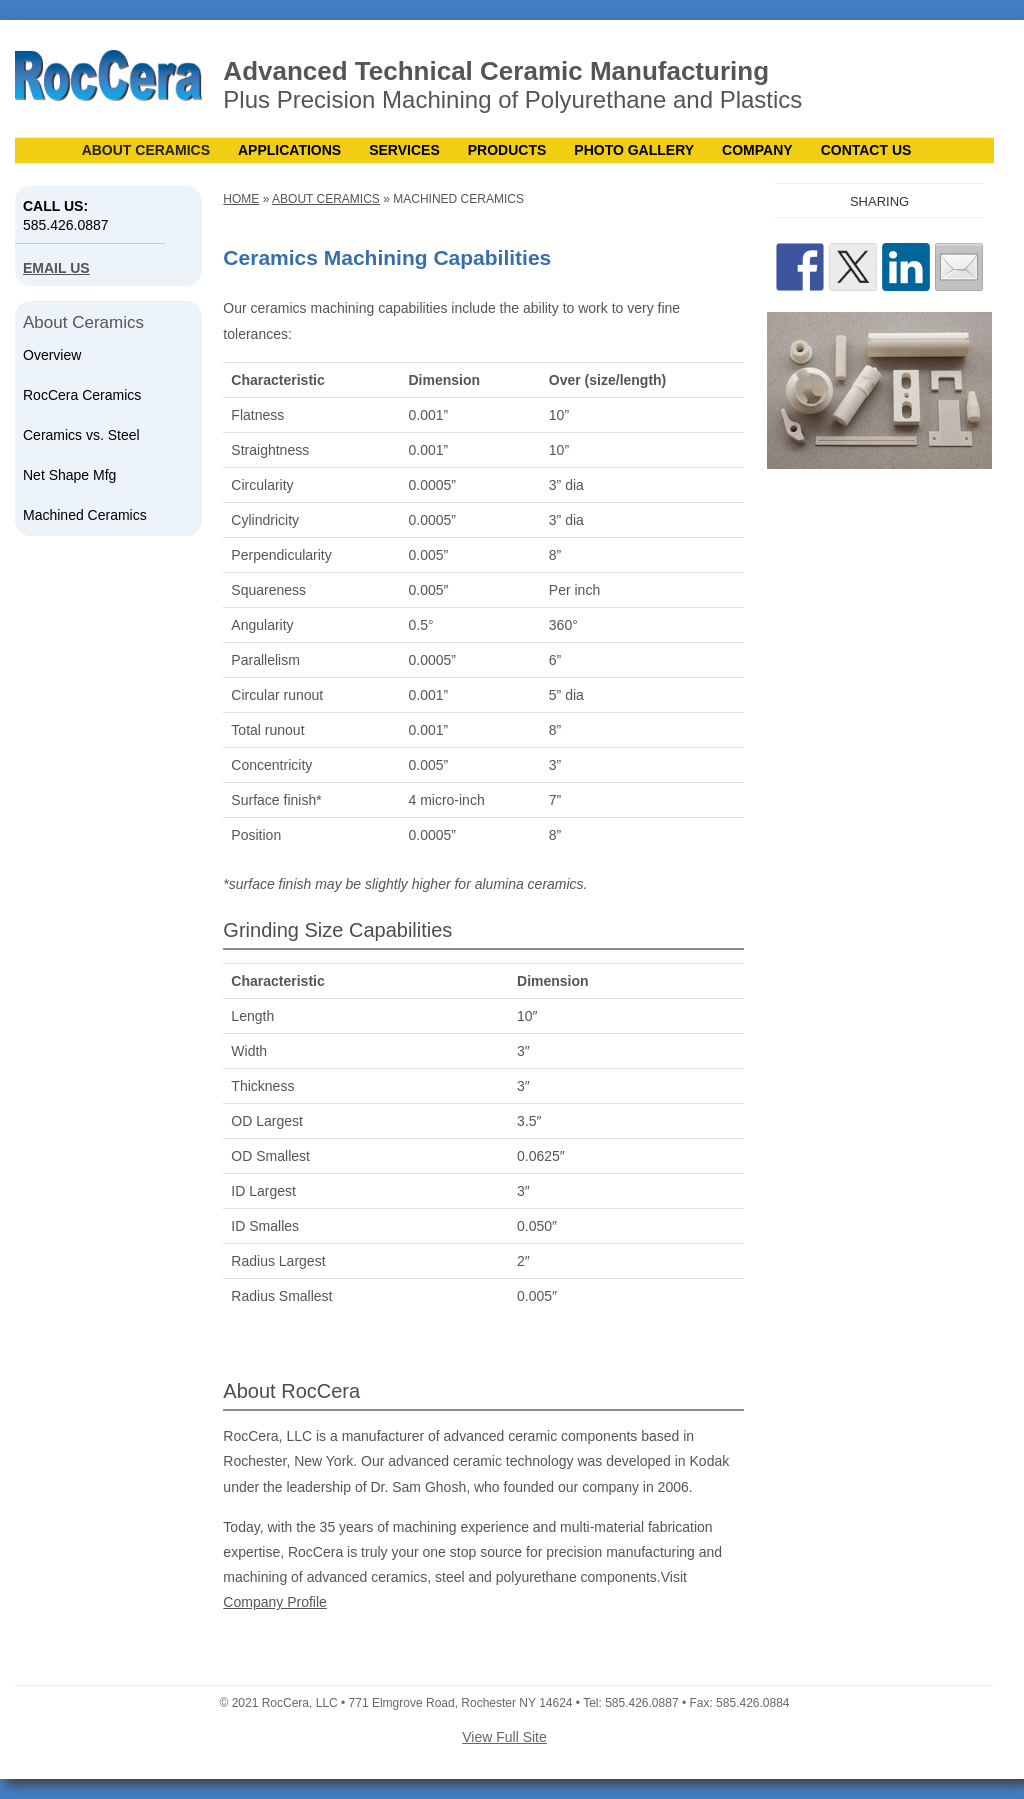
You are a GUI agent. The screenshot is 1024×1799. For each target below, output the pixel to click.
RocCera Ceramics (82, 395)
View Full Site (504, 1737)
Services (404, 150)
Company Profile (275, 1602)
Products (507, 150)
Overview (52, 355)
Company (757, 150)
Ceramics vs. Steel (81, 435)
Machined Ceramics (85, 515)
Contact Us (866, 150)
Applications (289, 150)
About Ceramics (146, 150)
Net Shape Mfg (69, 475)
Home (241, 199)
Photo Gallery (634, 150)
